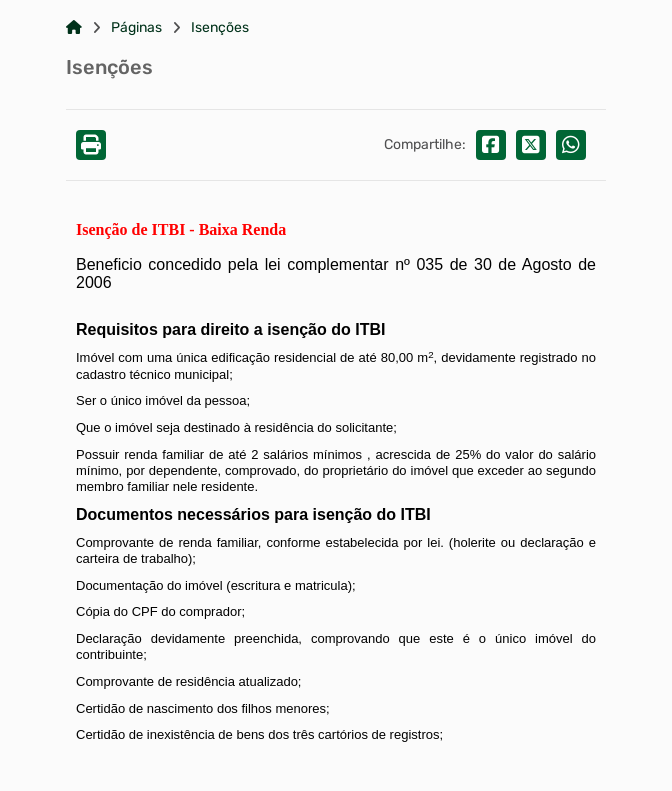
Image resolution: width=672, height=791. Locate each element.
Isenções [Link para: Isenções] (220, 28)
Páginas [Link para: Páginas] (136, 28)
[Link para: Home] (74, 28)
